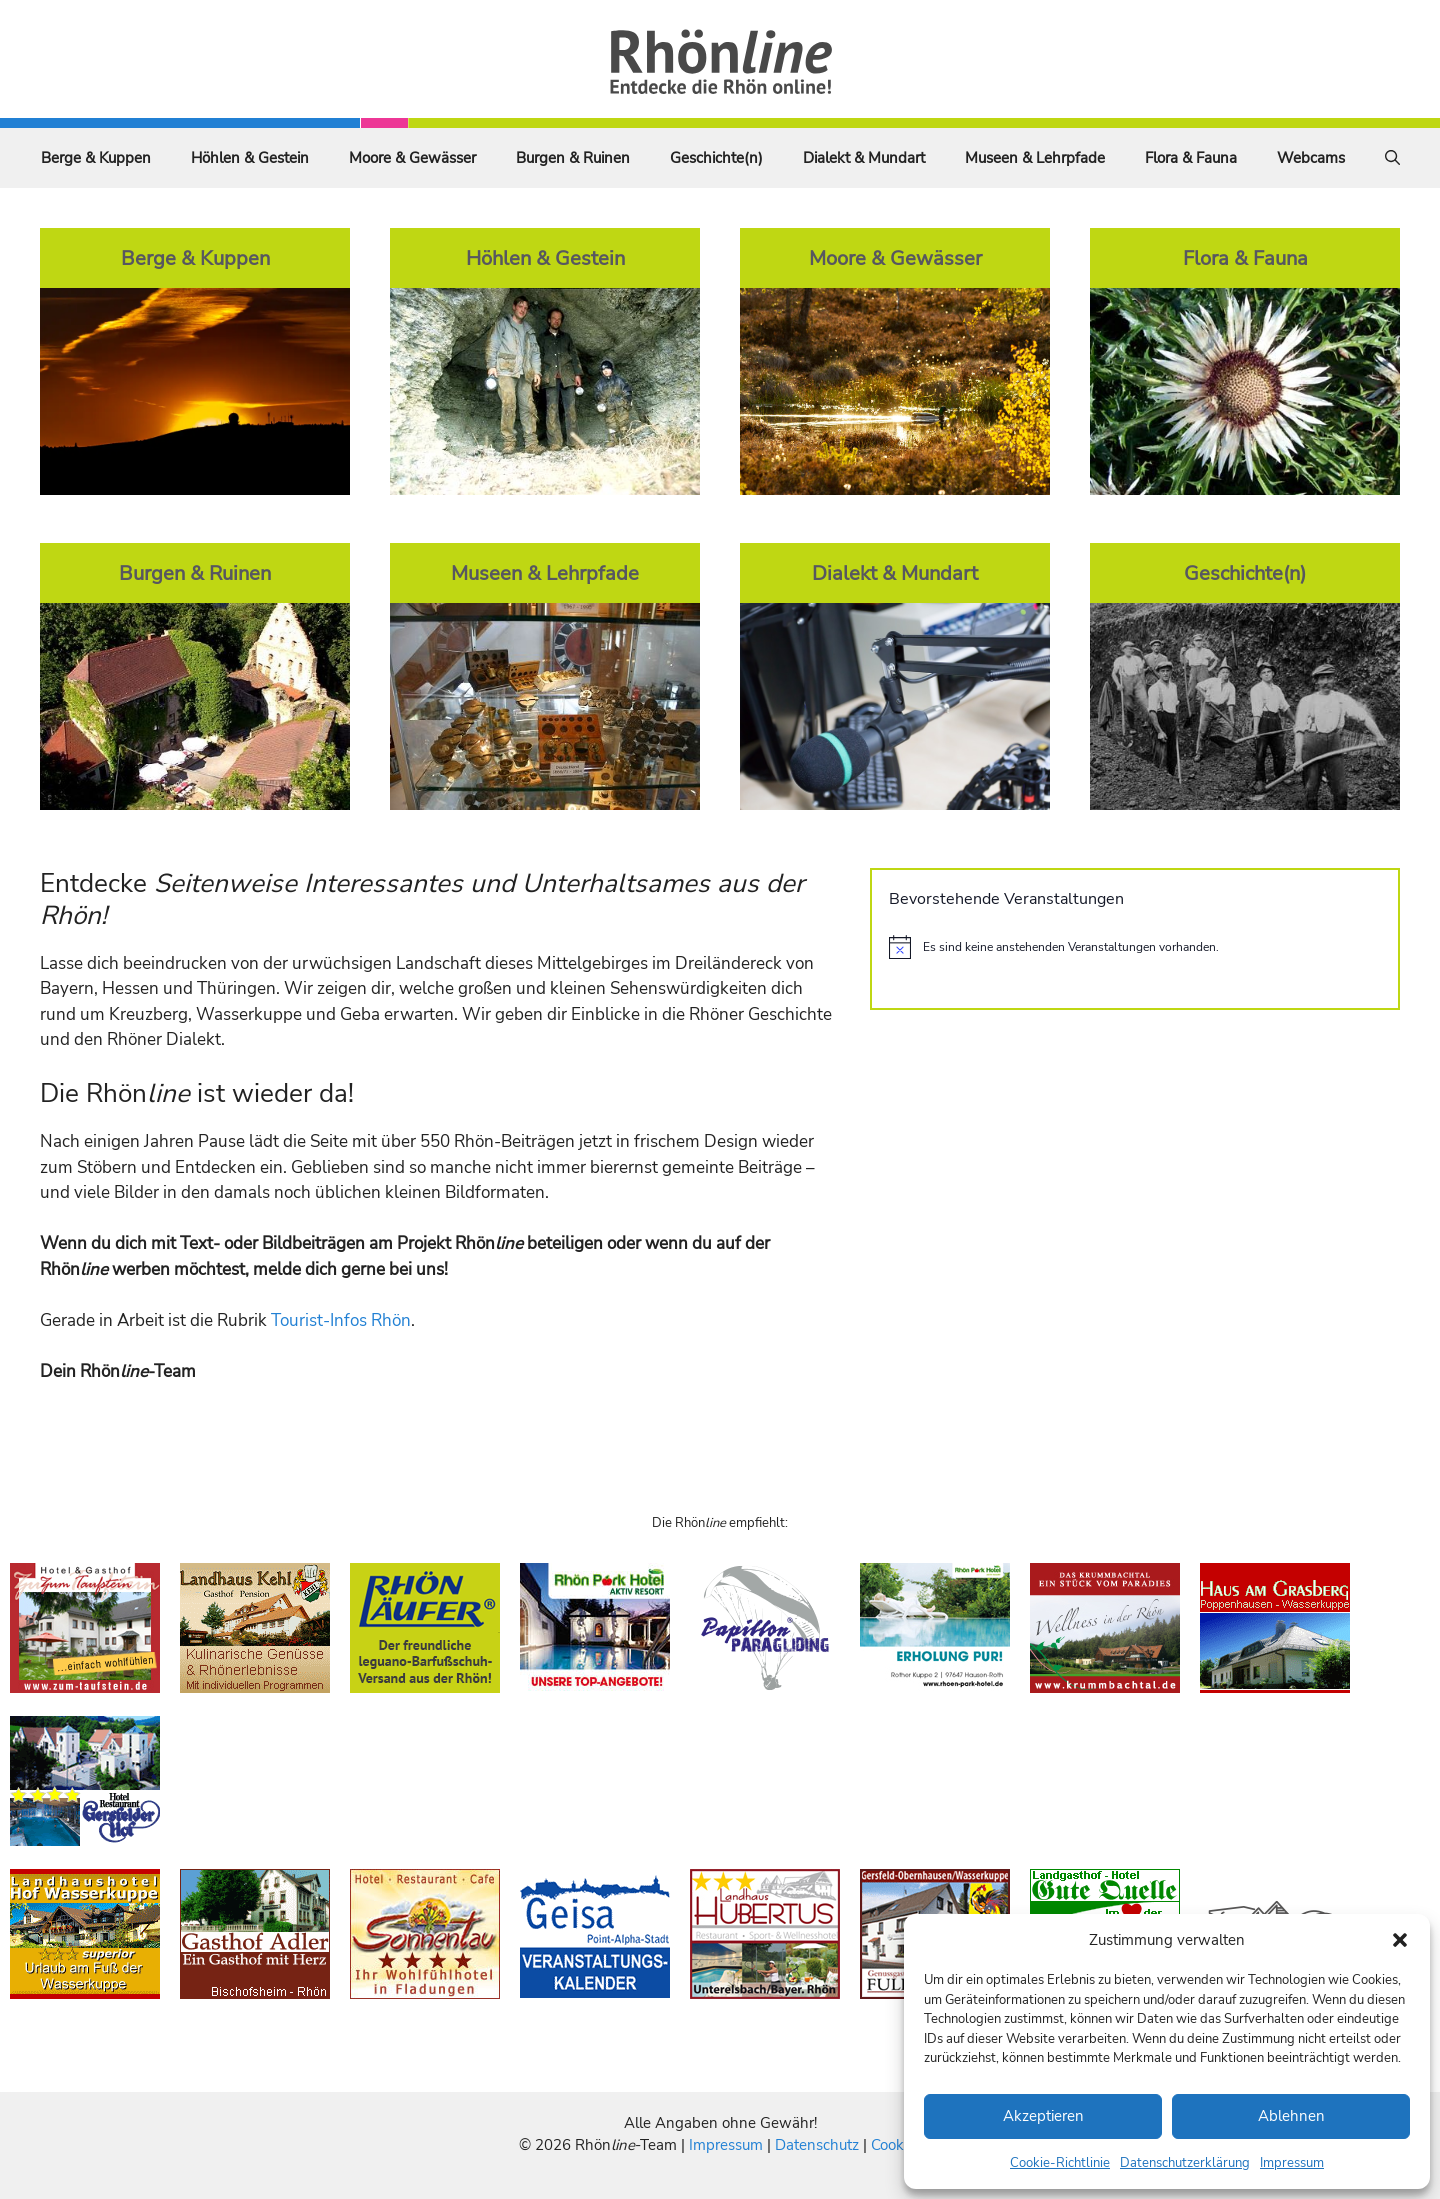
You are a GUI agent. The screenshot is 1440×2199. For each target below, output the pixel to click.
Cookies (896, 2145)
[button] (1400, 1940)
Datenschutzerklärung (1185, 2163)
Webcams (1311, 158)
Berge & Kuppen (96, 158)
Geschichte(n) (716, 158)
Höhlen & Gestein (250, 158)
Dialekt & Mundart (864, 158)
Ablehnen (1291, 2116)
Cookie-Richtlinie (1060, 2163)
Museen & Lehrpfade (1035, 158)
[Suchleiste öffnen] (1392, 158)
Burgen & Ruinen (573, 158)
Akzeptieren (1043, 2116)
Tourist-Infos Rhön (341, 1320)
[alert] (1135, 947)
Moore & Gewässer (412, 158)
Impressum (1292, 2163)
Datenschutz (817, 2145)
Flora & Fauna (1191, 158)
